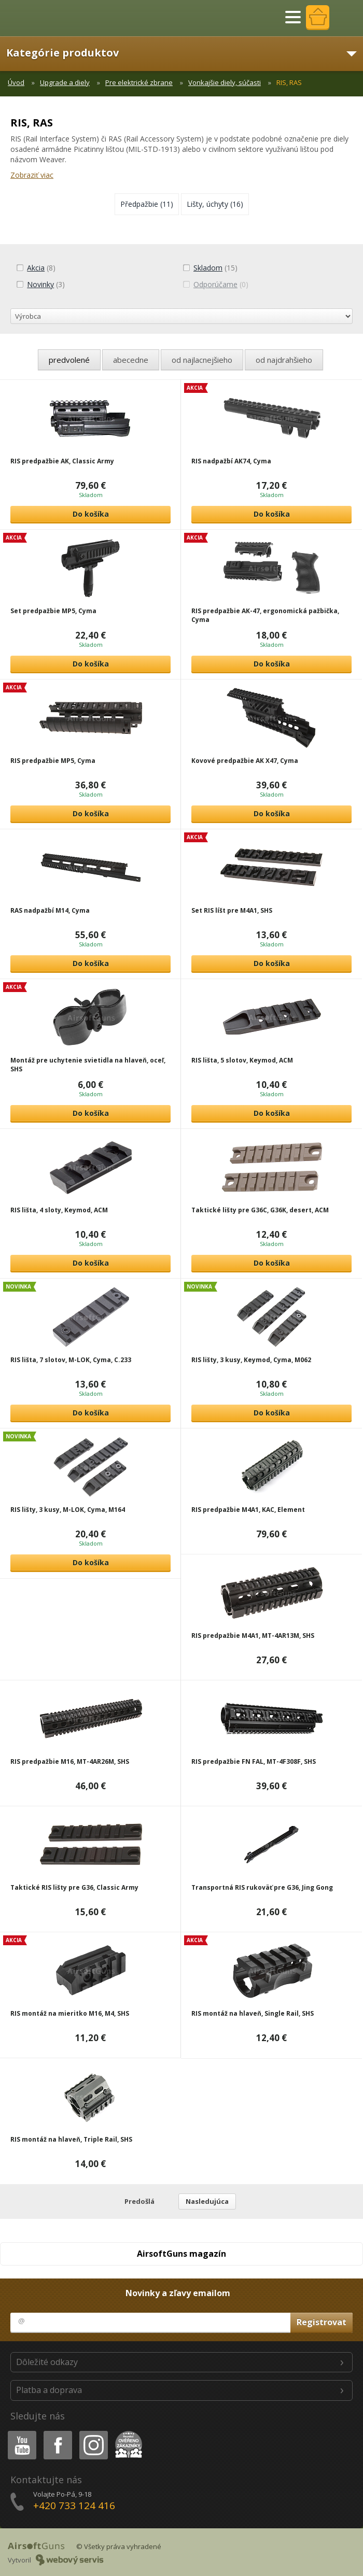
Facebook (57, 2433)
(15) (210, 268)
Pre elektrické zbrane (139, 82)
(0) (215, 284)
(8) (35, 268)
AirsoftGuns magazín (181, 2253)
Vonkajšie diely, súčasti (224, 82)
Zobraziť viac (31, 175)
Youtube (19, 2433)
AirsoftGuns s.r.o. (44, 18)
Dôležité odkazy (47, 2362)
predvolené (69, 360)
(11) (146, 204)
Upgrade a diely (65, 82)
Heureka (126, 2433)
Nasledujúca (207, 2201)
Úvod (16, 82)
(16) (215, 204)
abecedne (130, 360)
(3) (40, 284)
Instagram (92, 2433)
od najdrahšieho (284, 360)
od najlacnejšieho (202, 360)
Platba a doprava (49, 2390)
